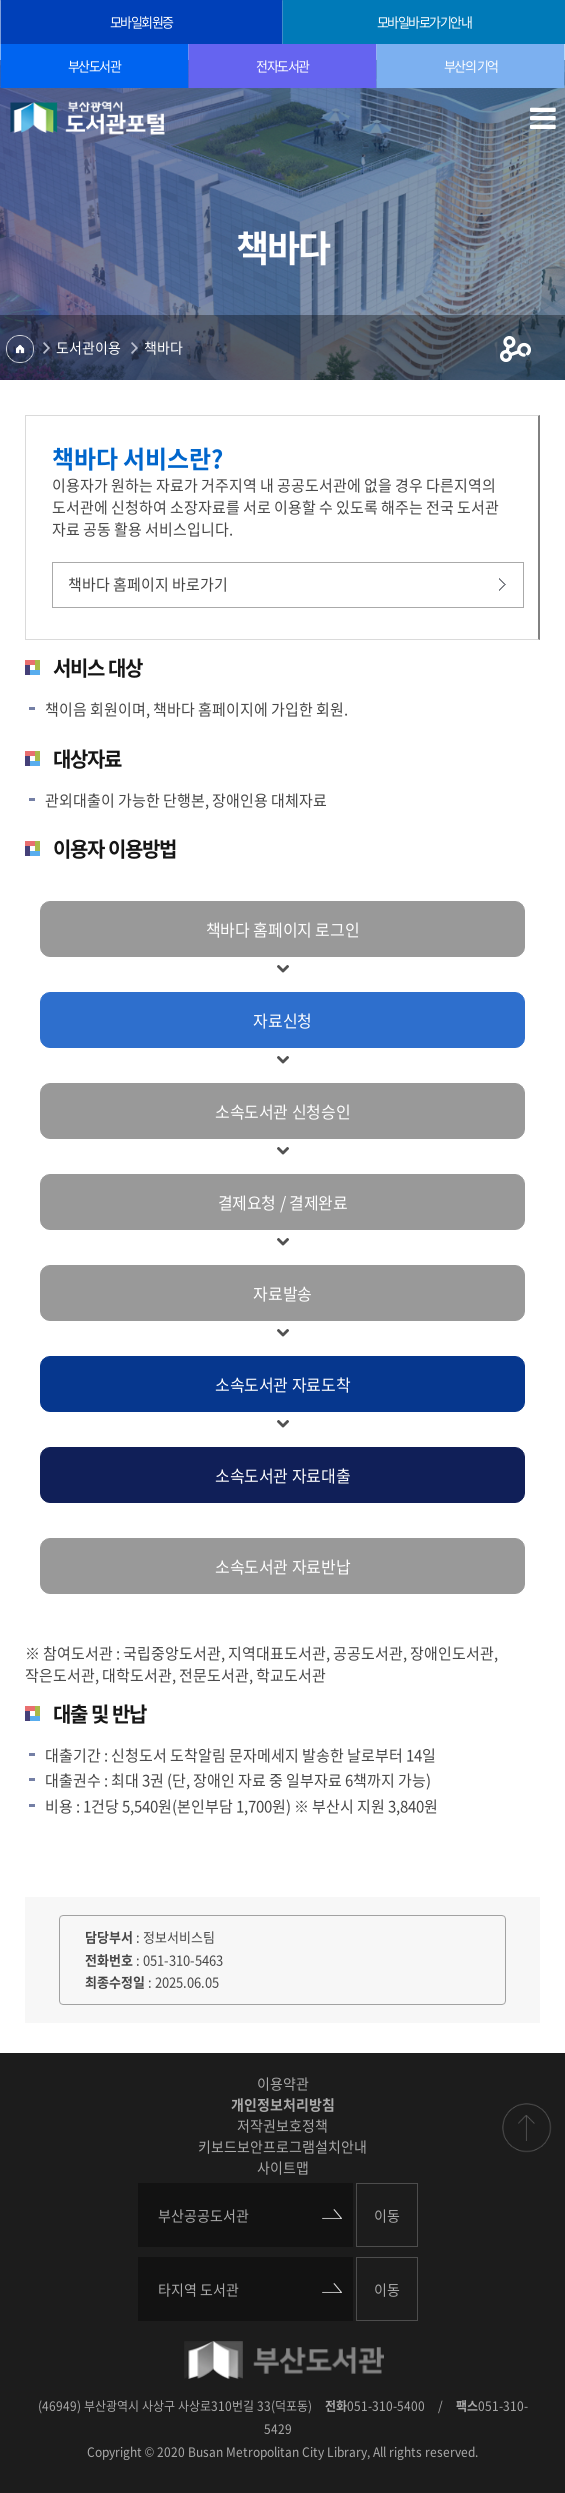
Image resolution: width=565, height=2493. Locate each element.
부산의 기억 (471, 65)
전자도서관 (282, 65)
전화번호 (109, 1959)
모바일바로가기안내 (424, 21)
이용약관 (283, 2083)
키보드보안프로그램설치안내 (282, 2146)
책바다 (163, 347)
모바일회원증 (141, 21)
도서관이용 (88, 347)
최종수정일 (115, 1981)
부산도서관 (94, 65)
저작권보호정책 (282, 2125)
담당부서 (109, 1936)
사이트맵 (283, 2167)
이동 (387, 2215)
